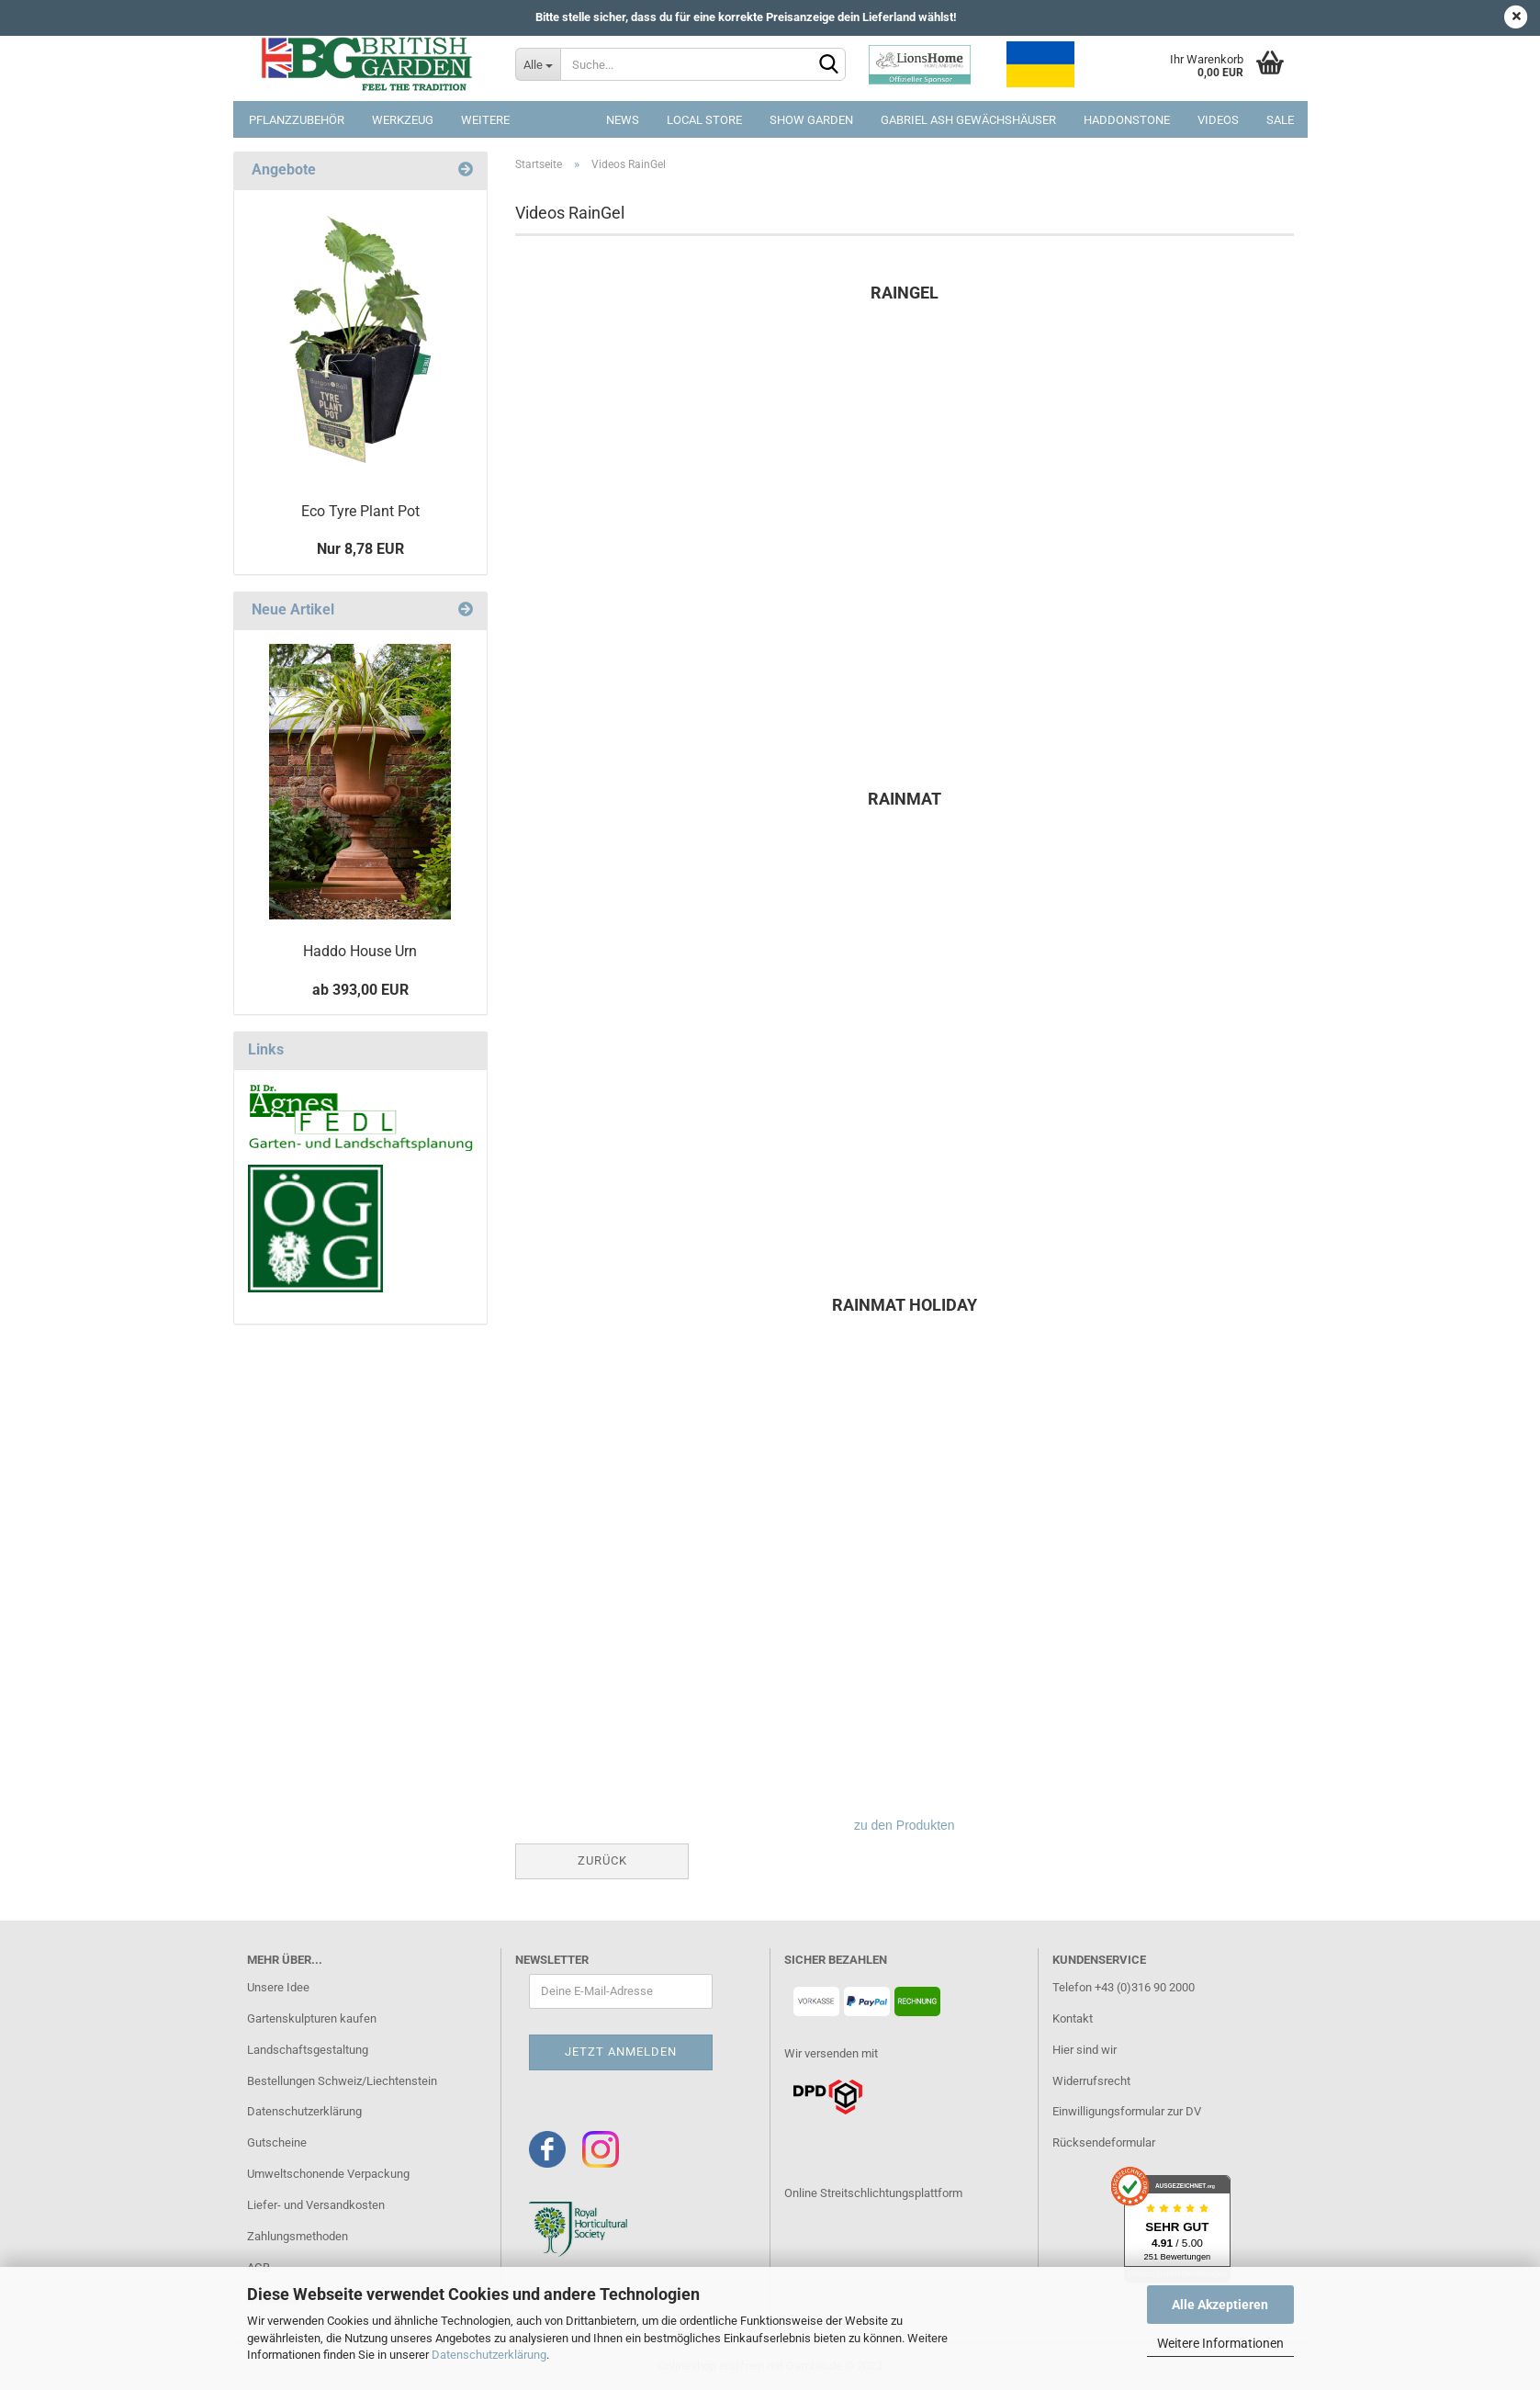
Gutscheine (277, 2142)
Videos (1218, 120)
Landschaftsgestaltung (307, 2050)
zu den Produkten (904, 1825)
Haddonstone (1127, 120)
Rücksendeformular (1103, 2142)
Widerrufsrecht (1091, 2081)
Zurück (602, 1860)
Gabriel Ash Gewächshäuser (968, 120)
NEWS (622, 120)
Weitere (485, 120)
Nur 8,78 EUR (360, 549)
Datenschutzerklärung (489, 2355)
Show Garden (811, 120)
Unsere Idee (278, 1987)
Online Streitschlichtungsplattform (873, 2193)
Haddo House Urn (360, 951)
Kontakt (1072, 2018)
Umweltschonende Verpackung (328, 2174)
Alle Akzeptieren (1220, 2304)
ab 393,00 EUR (360, 989)
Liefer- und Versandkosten (316, 2205)
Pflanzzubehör (296, 120)
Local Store (704, 120)
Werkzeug (402, 120)
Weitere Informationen (1220, 2343)
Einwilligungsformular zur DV (1126, 2111)
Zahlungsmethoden (297, 2236)
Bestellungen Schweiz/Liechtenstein (342, 2081)
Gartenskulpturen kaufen (312, 2018)
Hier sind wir (1084, 2050)
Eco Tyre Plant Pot (360, 511)
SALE (1280, 120)
